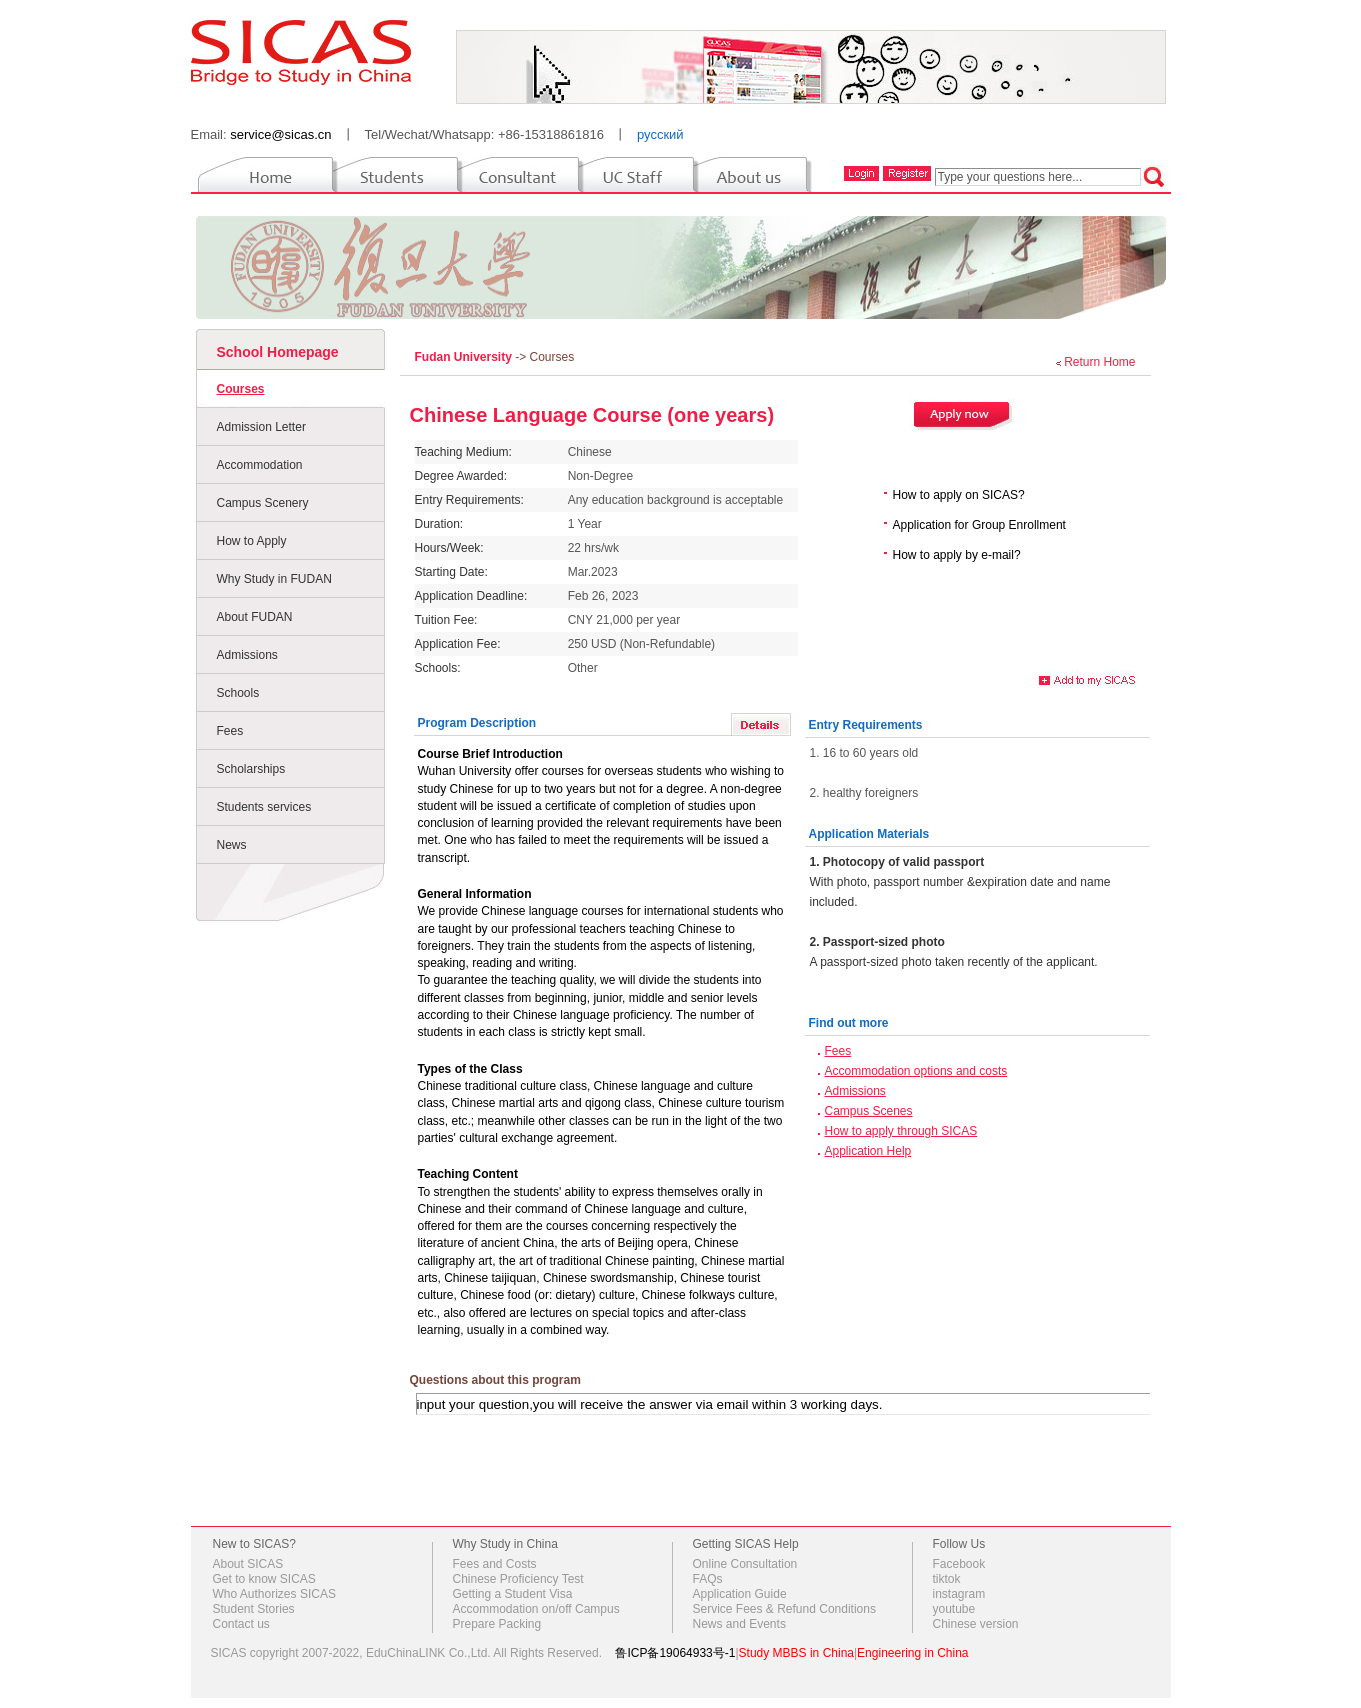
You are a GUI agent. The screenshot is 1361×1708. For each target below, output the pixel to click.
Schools (238, 693)
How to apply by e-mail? (957, 555)
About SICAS (248, 1564)
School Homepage (278, 352)
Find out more (849, 1023)
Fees (230, 731)
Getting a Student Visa (513, 1594)
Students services (264, 807)
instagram (959, 1594)
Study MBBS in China (796, 1653)
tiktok (947, 1579)
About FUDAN (255, 617)
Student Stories (254, 1609)
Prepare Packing (497, 1624)
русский (660, 134)
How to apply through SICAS (901, 1131)
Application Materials (869, 834)
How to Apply (252, 541)
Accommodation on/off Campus (536, 1609)
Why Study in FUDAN (274, 579)
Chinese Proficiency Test (518, 1579)
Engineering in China (912, 1653)
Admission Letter (261, 427)
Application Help (868, 1151)
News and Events (739, 1624)
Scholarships (251, 769)
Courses (241, 389)
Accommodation (260, 465)
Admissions (247, 655)
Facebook (959, 1564)
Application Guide (740, 1594)
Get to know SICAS (264, 1579)
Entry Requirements (866, 725)
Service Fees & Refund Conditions (784, 1609)
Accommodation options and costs (916, 1071)
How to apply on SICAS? (959, 495)
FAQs (708, 1579)
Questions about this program (495, 1380)
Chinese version (976, 1624)
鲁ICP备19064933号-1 (675, 1653)
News (232, 845)
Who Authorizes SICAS (274, 1594)
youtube (954, 1609)
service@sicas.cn (280, 134)
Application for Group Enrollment (979, 525)
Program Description (477, 723)
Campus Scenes (869, 1111)
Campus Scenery (263, 503)
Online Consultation (745, 1564)
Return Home (1099, 362)
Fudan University (465, 357)
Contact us (241, 1624)
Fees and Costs (495, 1564)
